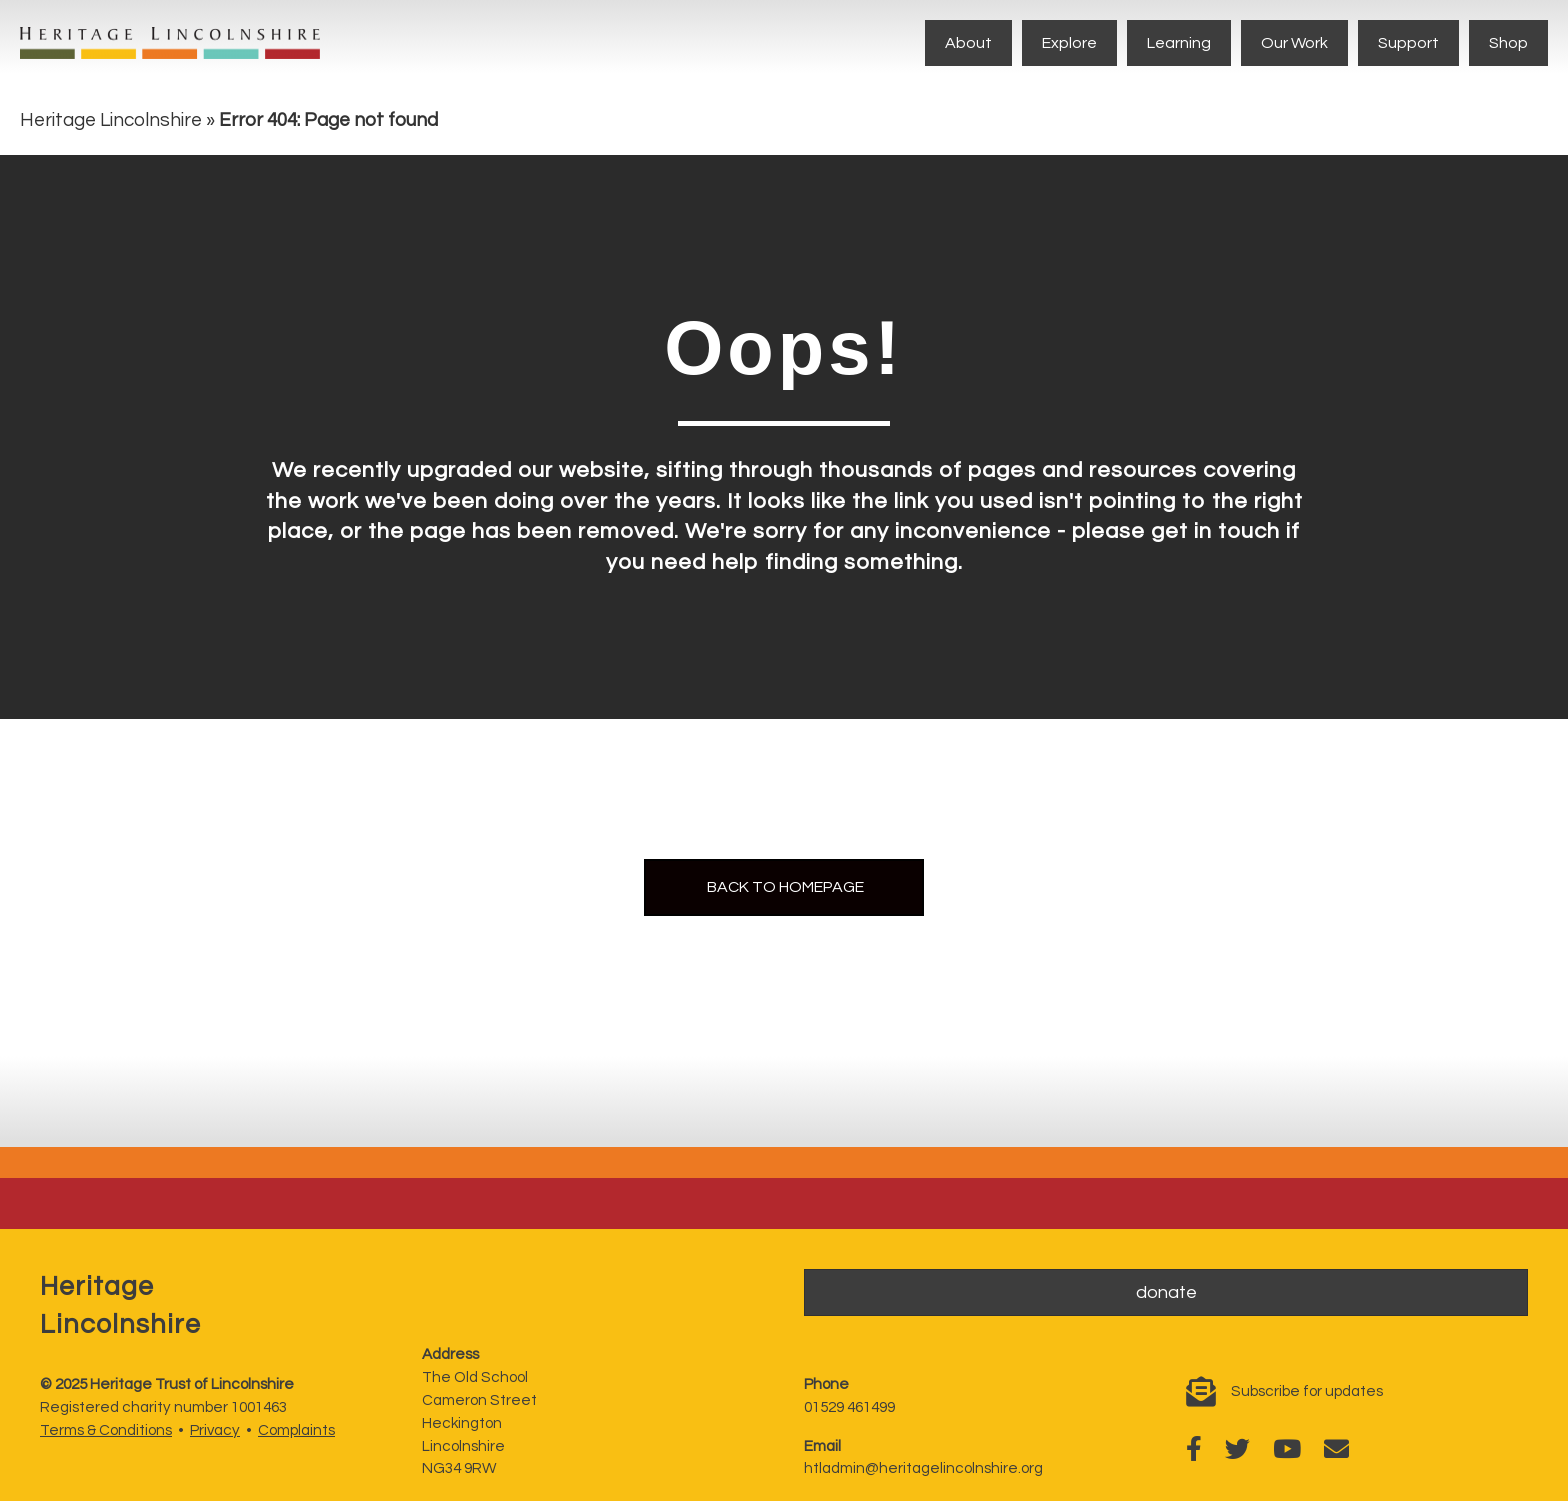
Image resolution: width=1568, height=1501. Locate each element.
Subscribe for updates (1307, 1391)
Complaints (296, 1430)
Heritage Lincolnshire (111, 120)
